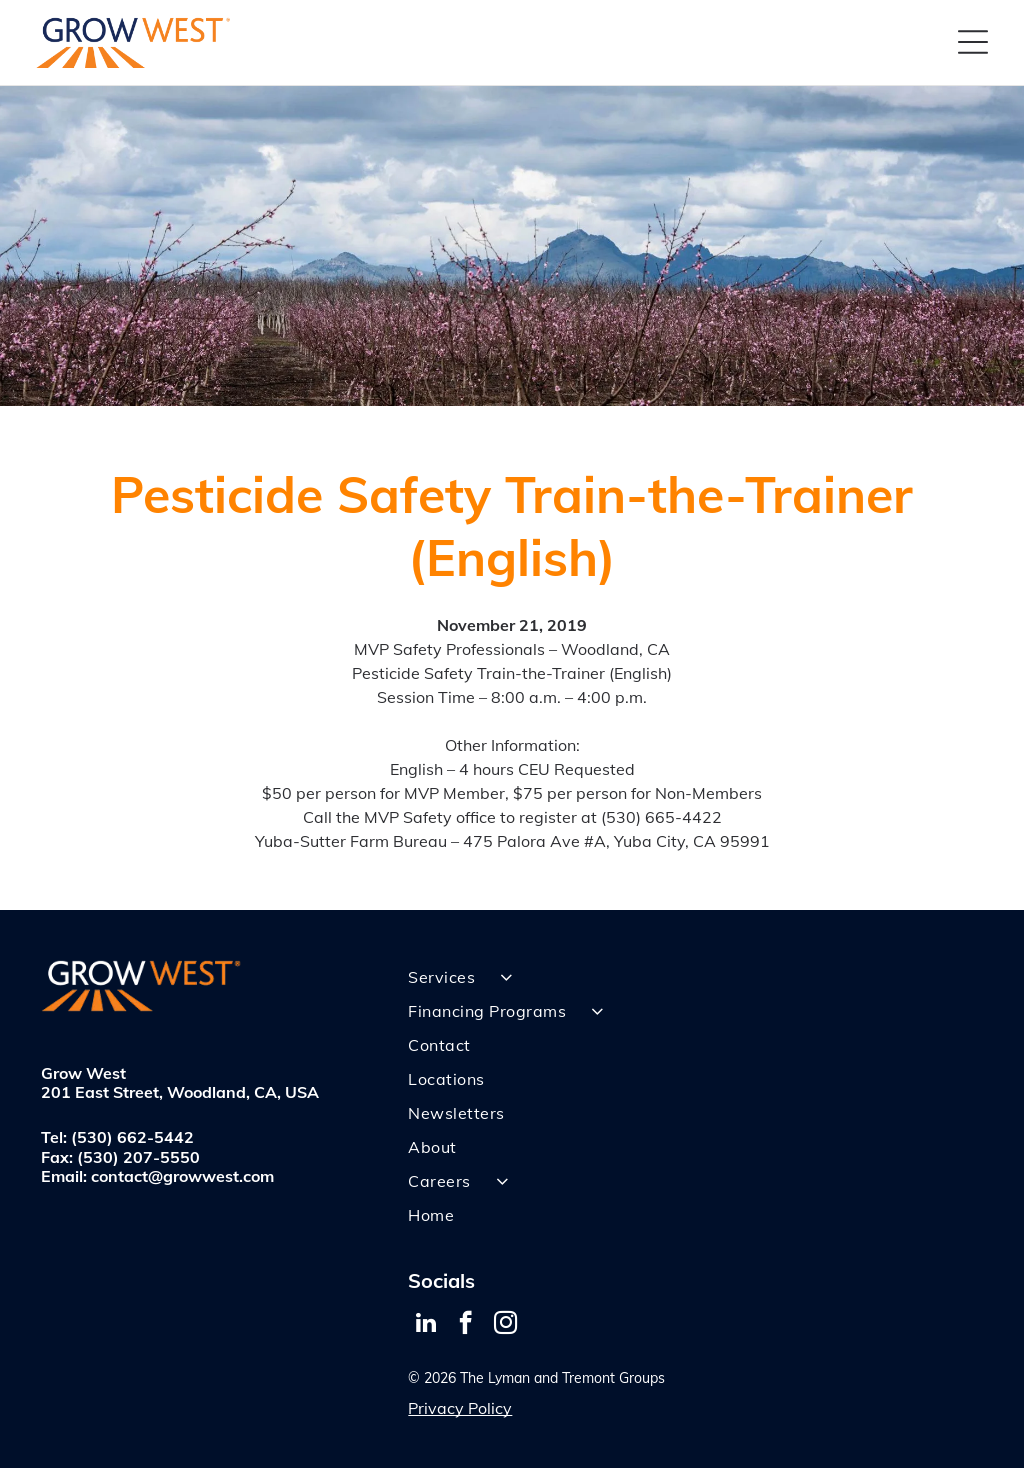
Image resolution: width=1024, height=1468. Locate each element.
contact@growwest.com (182, 1176)
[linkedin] (425, 1325)
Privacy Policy (460, 1408)
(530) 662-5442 (132, 1137)
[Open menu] (973, 42)
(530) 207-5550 (138, 1157)
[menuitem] (695, 977)
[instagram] (505, 1325)
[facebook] (465, 1325)
